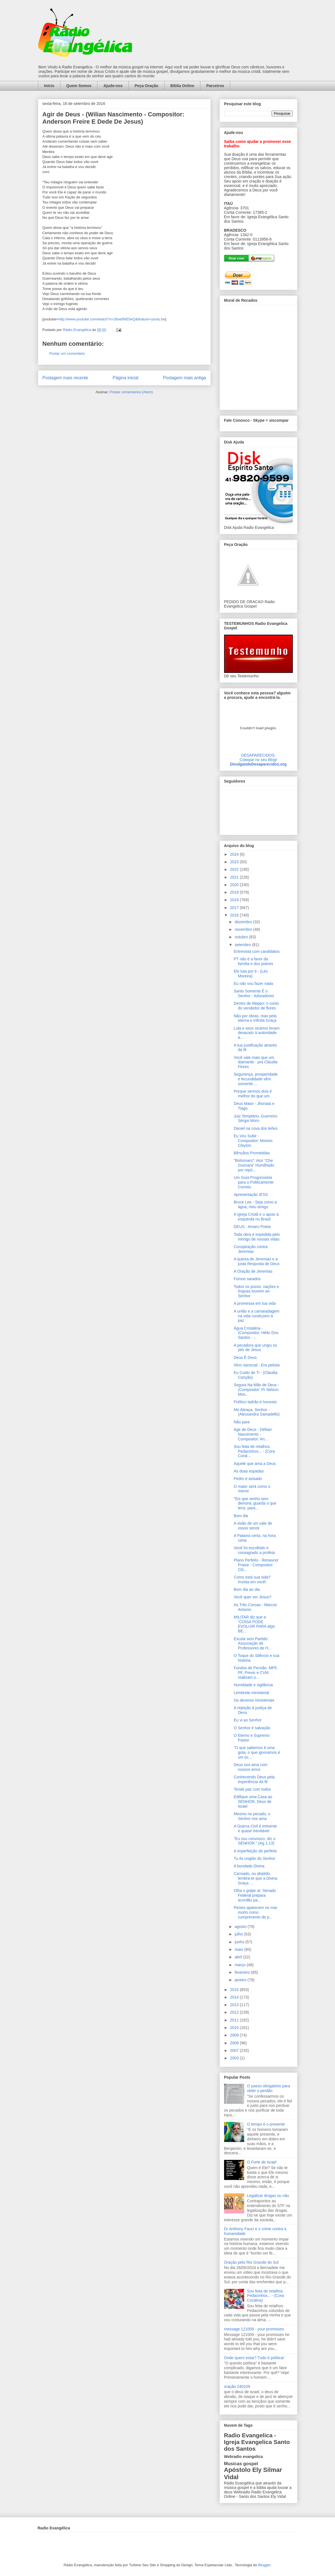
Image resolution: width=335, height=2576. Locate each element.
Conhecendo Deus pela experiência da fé (254, 1779)
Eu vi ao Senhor (248, 1720)
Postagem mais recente (65, 377)
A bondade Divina (249, 1866)
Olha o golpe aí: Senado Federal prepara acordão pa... (255, 1895)
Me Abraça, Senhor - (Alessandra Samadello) (256, 1412)
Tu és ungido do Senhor (254, 1858)
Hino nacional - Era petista (256, 1365)
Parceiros (215, 85)
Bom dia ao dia (247, 1589)
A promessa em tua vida (254, 1303)
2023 (235, 862)
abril (239, 1957)
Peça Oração (146, 85)
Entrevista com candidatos (256, 951)
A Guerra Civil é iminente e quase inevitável (255, 1828)
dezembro (244, 922)
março (241, 1965)
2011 (235, 2020)
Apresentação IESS (251, 1194)
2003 (235, 2058)
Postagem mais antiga (184, 377)
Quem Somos (78, 85)
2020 (235, 884)
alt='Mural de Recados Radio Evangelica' (258, 356)
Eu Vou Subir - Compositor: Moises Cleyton (253, 1141)
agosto (241, 1926)
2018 (235, 900)
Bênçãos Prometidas (252, 1153)
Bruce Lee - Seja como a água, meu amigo (255, 1204)
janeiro (241, 1980)
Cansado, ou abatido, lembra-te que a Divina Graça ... (255, 1878)
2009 (235, 2035)
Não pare (242, 1422)
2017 (235, 907)
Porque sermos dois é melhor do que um (253, 1093)
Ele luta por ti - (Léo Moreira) (251, 973)
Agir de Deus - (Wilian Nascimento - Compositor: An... (253, 1434)
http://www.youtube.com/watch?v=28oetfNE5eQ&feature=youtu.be (111, 319)
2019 (235, 892)
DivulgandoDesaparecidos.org (258, 764)
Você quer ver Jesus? (252, 1597)
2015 (235, 1989)
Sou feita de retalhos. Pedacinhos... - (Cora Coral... (254, 1451)
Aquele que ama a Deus (254, 1463)
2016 (235, 915)
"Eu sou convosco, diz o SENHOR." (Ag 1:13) (254, 1841)
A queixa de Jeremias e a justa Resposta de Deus (256, 1261)
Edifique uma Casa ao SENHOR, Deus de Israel (253, 1802)
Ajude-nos (112, 85)
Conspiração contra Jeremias (250, 1249)
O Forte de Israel (261, 2162)
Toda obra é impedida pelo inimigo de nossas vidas (257, 1236)
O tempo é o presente (266, 2124)
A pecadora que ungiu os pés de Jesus (255, 1347)
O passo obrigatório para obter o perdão (268, 2088)
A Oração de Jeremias (253, 1271)
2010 (235, 2027)
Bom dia (241, 1516)
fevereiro (243, 1972)
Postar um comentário (67, 353)
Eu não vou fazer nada (253, 983)
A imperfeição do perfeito (255, 1851)
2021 (235, 877)
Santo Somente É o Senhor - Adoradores (254, 993)
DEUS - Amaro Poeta (252, 1226)
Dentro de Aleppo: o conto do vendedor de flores (256, 1005)
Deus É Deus (245, 1357)
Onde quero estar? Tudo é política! (254, 2358)
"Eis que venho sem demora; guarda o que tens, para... (255, 1503)
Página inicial (125, 377)
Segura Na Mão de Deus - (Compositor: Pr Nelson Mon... (256, 1390)
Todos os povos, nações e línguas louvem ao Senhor (256, 1291)
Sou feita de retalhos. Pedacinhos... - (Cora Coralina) (265, 2296)
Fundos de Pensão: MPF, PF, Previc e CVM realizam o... (255, 1673)
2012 (235, 2012)
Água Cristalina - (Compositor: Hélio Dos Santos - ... (256, 1333)
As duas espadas (248, 1471)
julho (239, 1934)
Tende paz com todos (252, 1789)
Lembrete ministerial (251, 1692)
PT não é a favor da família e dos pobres (253, 961)
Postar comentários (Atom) (131, 392)
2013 (235, 2004)
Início (49, 85)
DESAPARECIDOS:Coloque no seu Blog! (258, 757)
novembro (244, 929)
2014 (235, 1997)
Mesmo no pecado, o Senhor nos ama (252, 1816)
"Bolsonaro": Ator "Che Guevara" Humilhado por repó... (254, 1165)
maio (239, 1949)
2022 (235, 869)
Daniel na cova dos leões (255, 1128)
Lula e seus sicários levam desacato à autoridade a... (256, 1033)
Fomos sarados (247, 1279)
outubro (242, 937)
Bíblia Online (182, 85)
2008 (235, 2043)
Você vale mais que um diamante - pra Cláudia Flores (255, 1062)
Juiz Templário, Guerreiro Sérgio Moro (255, 1118)
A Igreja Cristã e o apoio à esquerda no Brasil (256, 1216)
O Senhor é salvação (252, 1728)
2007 (235, 2050)
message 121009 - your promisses (254, 2329)
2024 (235, 854)
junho (240, 1942)
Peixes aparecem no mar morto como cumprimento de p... (255, 1912)
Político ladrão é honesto (255, 1402)
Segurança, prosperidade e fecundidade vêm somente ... (255, 1079)
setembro (243, 944)
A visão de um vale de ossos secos (253, 1525)
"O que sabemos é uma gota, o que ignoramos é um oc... (257, 1752)
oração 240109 (237, 2386)
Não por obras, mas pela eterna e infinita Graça (255, 1018)
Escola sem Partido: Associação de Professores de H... (252, 1644)
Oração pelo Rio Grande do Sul (251, 2262)
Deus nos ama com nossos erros (250, 1767)
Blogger (264, 2565)
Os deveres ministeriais (254, 1700)
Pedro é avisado (248, 1478)
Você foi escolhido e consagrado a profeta (254, 1550)
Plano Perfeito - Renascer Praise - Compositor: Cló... (256, 1565)
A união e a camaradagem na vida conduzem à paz (256, 1316)
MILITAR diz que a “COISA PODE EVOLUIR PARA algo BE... (254, 1624)
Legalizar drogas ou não (268, 2195)
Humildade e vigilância (253, 1685)
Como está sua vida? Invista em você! (252, 1579)
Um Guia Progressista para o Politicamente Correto (254, 1182)
